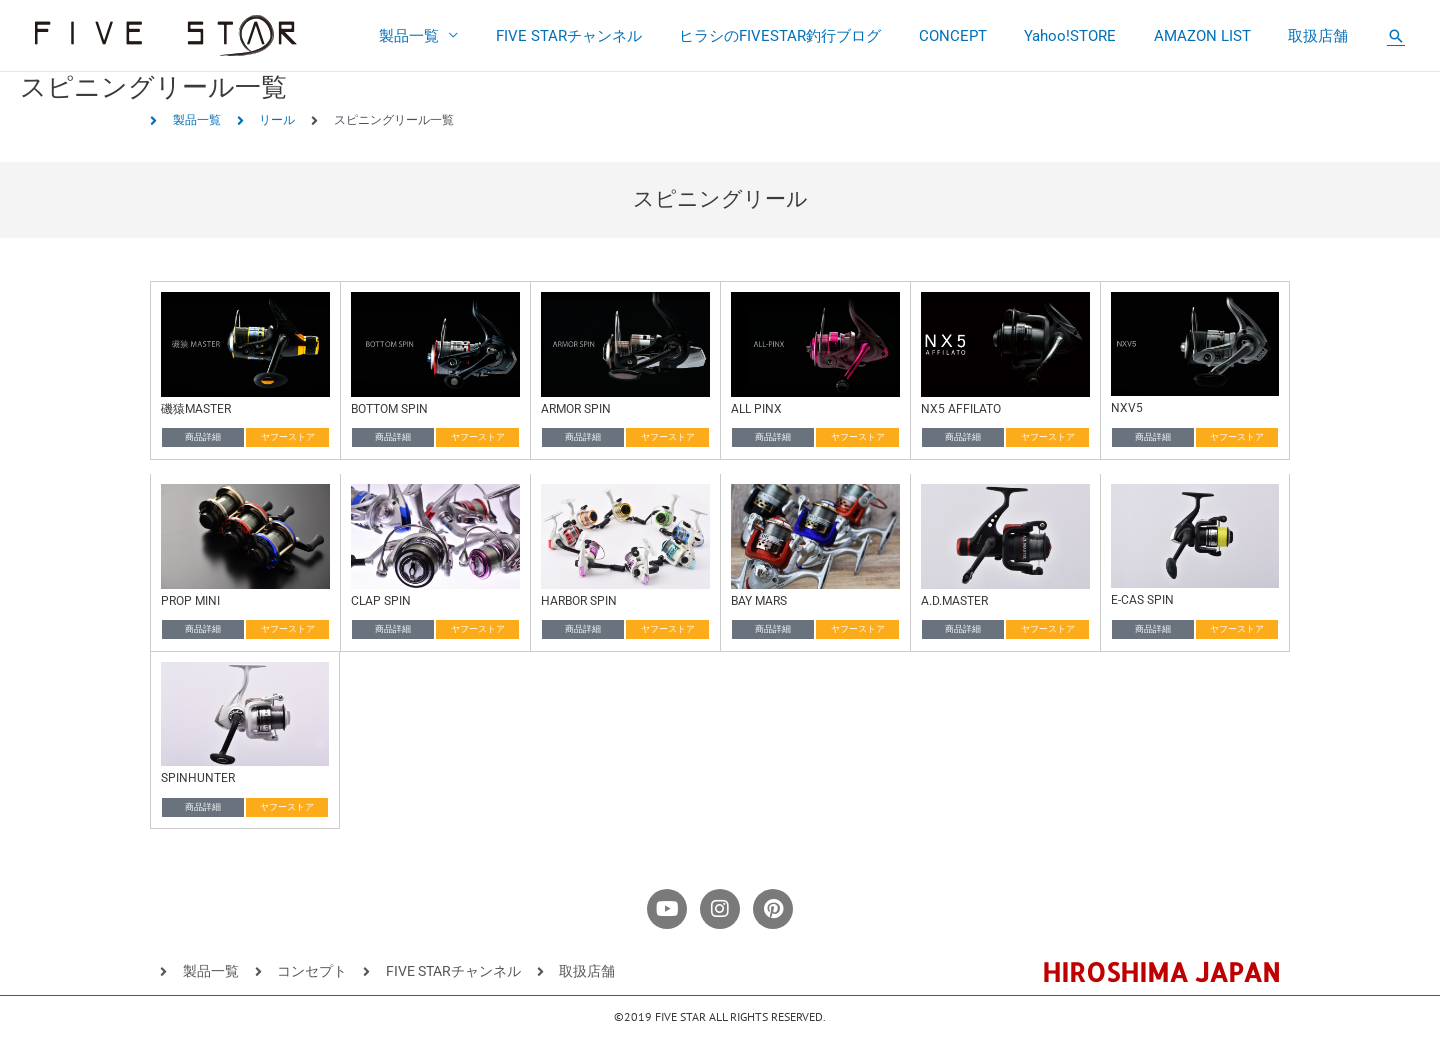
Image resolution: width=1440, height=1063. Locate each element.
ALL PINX (756, 409)
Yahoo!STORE (1089, 36)
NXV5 (1127, 408)
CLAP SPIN (381, 601)
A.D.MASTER (954, 601)
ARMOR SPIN (576, 409)
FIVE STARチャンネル (610, 36)
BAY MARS (759, 601)
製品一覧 (458, 36)
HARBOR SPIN (579, 601)
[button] (1396, 36)
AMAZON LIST (1213, 36)
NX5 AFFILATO (961, 409)
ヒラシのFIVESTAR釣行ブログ (814, 36)
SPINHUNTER (198, 778)
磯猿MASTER (196, 409)
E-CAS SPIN (1142, 600)
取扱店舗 (1322, 36)
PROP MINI (190, 601)
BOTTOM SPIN (389, 409)
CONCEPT (979, 36)
